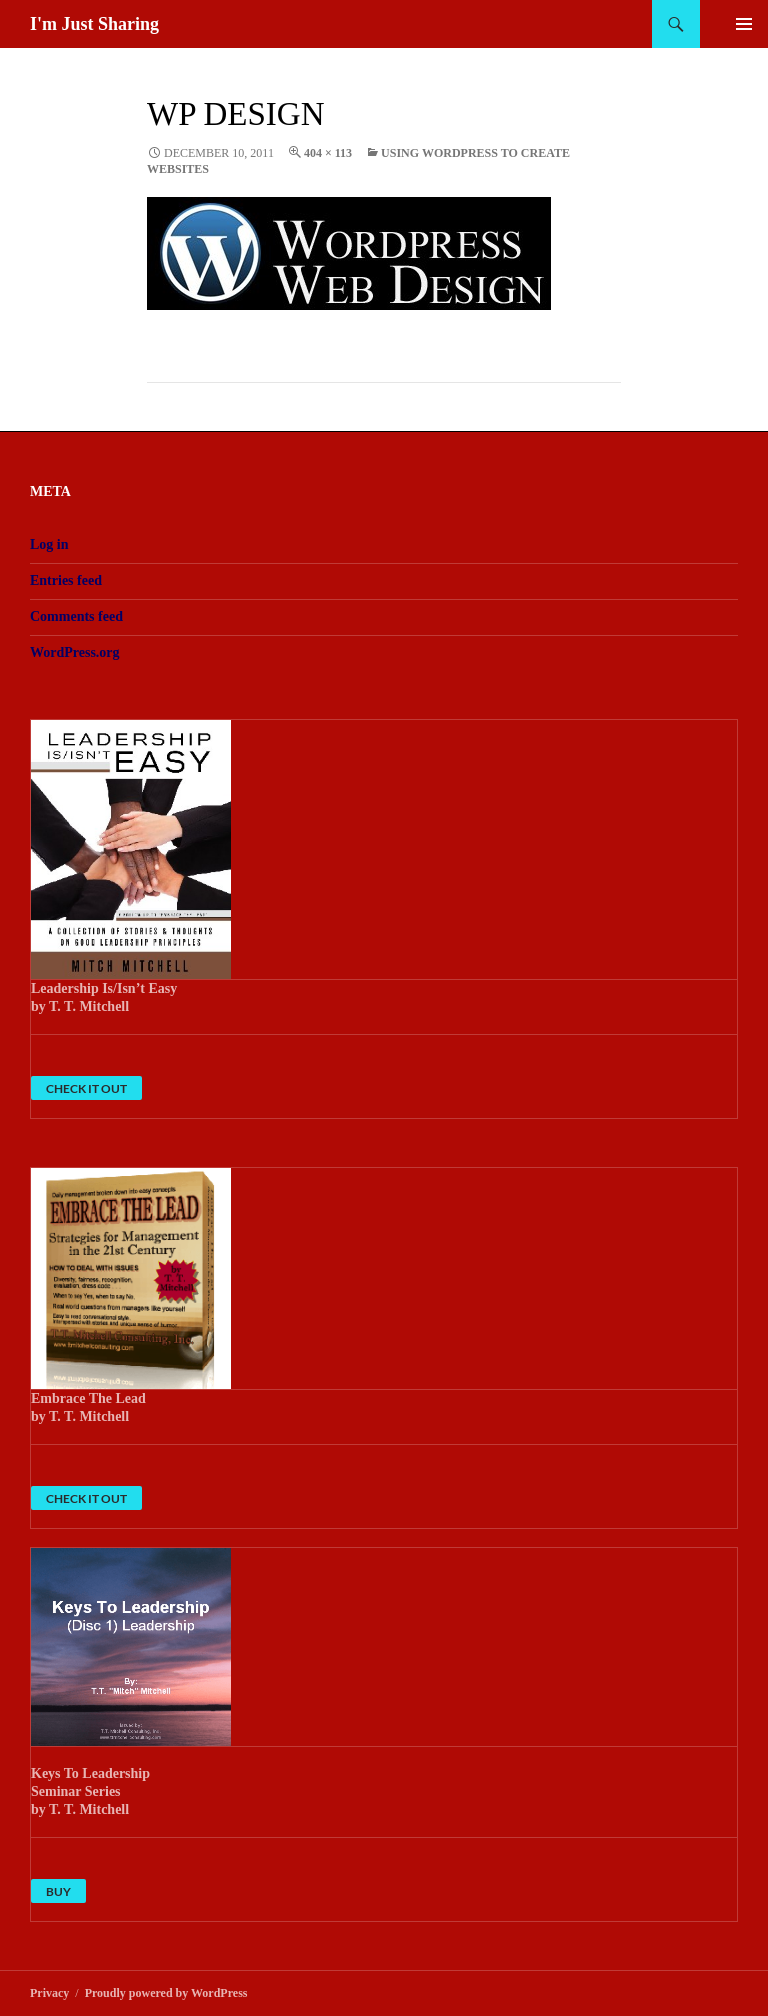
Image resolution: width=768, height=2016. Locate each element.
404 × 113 (328, 153)
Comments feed (76, 616)
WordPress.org (75, 652)
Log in (49, 544)
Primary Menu (744, 24)
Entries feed (66, 580)
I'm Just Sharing (94, 24)
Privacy (49, 1993)
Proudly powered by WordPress (166, 1993)
